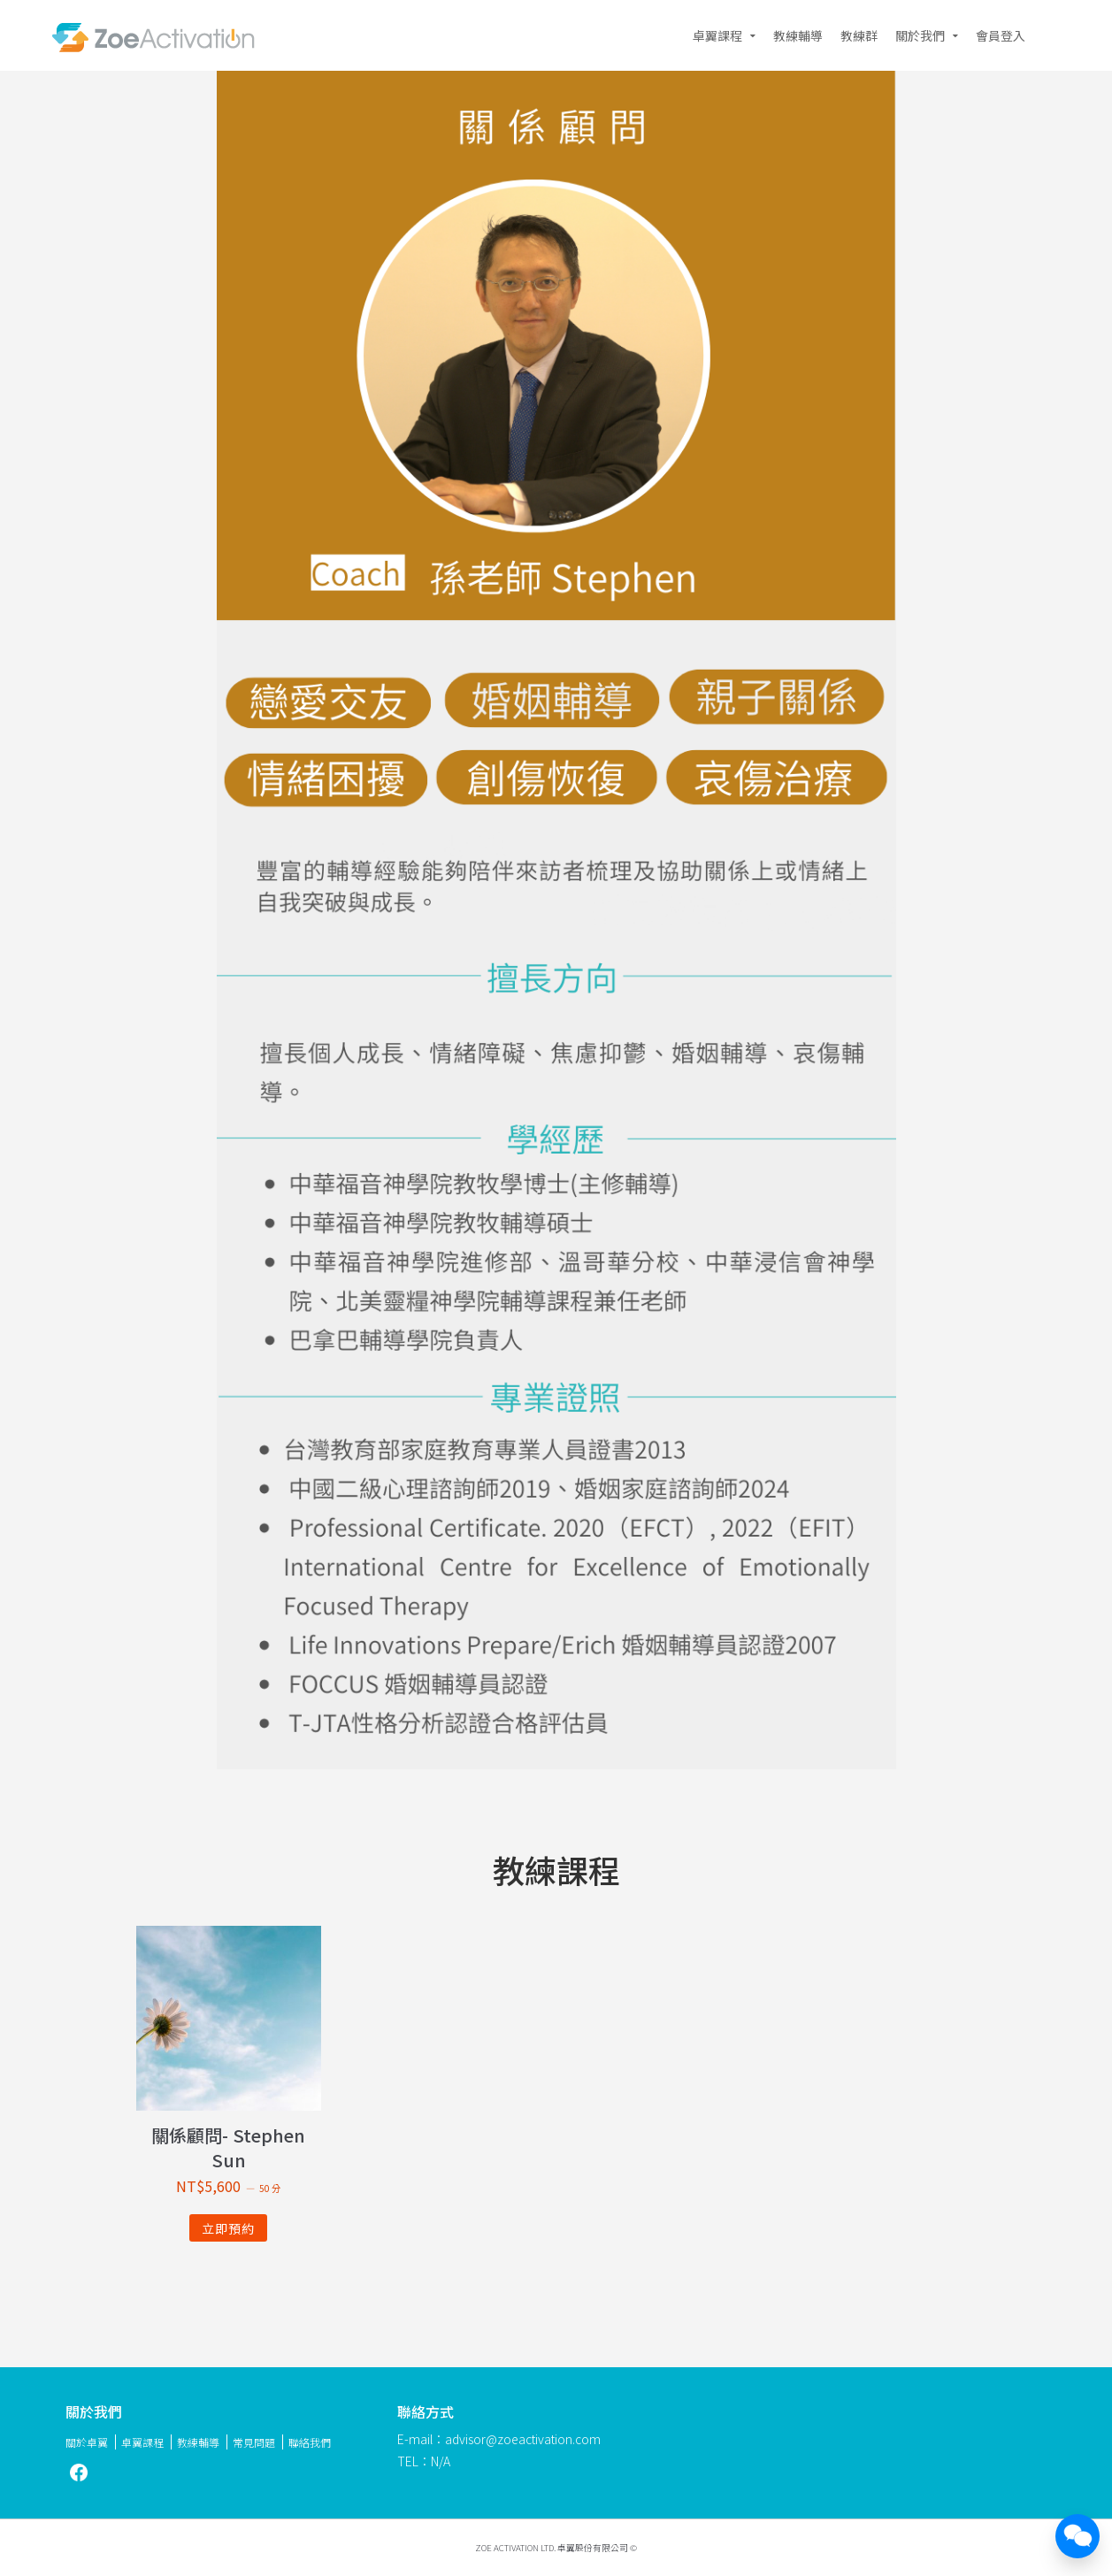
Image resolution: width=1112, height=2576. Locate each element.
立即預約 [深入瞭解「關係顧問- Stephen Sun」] (228, 2228)
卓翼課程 (717, 35)
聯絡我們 (309, 2442)
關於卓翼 (86, 2442)
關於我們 (920, 35)
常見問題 (254, 2442)
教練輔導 (798, 35)
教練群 (859, 35)
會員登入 (1000, 35)
